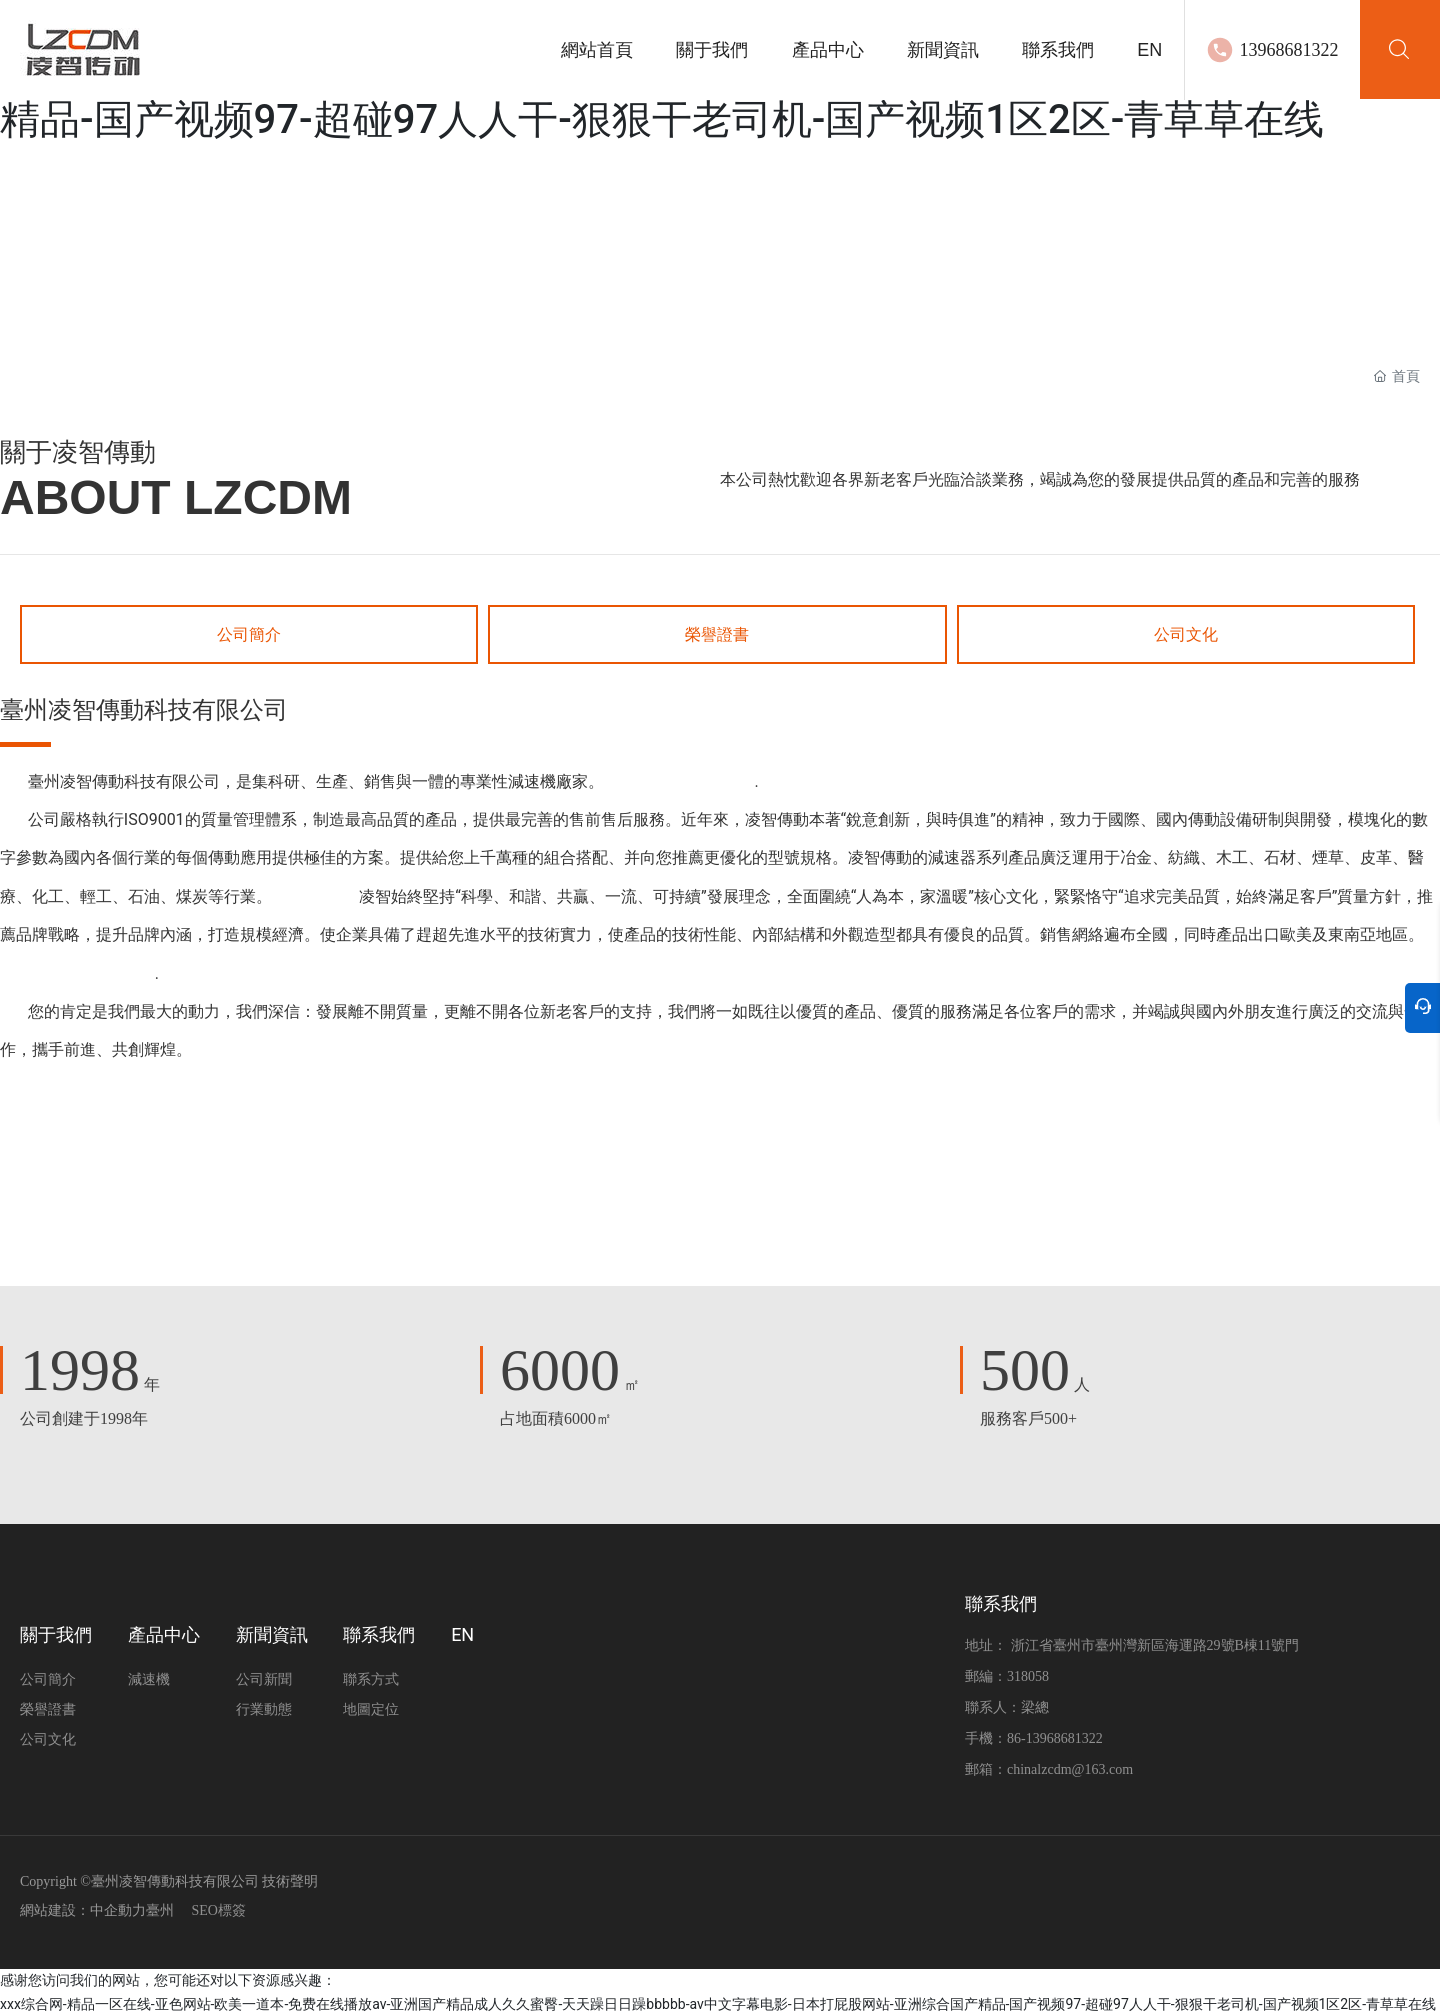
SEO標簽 (219, 1910)
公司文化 (1186, 634)
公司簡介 (249, 634)
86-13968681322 (1055, 1738)
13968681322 (1288, 50)
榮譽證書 (717, 634)
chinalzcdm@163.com (1070, 1769)
